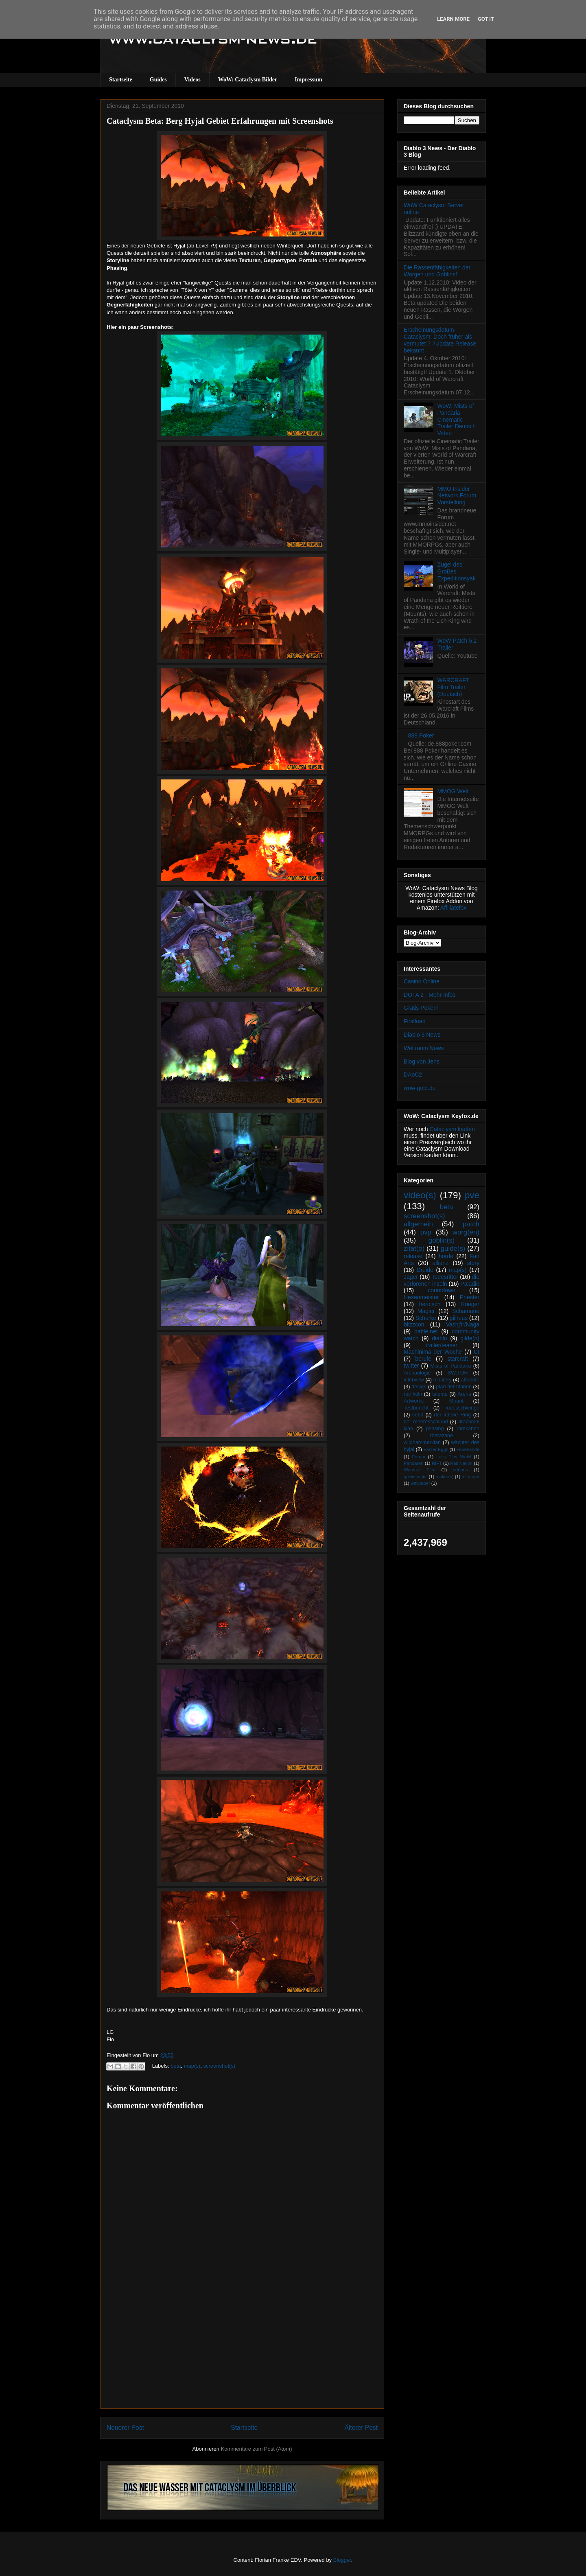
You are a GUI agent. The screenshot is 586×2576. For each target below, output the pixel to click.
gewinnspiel (415, 1476)
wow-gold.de (420, 1088)
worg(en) (466, 1232)
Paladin (469, 1283)
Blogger (342, 2560)
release (413, 1256)
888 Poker (421, 735)
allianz (440, 1263)
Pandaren (414, 1463)
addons (460, 1469)
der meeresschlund (426, 1422)
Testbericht (416, 1408)
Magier (426, 1311)
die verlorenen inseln (441, 1280)
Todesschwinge (461, 1408)
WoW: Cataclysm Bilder (247, 80)
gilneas (459, 1318)
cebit (417, 1415)
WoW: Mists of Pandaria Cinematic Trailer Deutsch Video (456, 419)
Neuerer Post (125, 2427)
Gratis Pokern (421, 1008)
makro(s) (444, 1476)
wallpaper (420, 1483)
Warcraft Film (419, 1469)
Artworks (414, 1401)
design (418, 1387)
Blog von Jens (422, 1061)
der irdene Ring (452, 1415)
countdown (441, 1290)
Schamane (465, 1311)
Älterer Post (361, 2427)
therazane (441, 1435)
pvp (425, 1232)
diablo (439, 1338)
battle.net (426, 1331)
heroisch (430, 1304)
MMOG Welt (453, 791)
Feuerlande (467, 1449)
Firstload (415, 1021)
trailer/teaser (441, 1345)
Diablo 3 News (422, 1034)
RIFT (437, 1463)
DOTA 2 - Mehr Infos (429, 994)
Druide (425, 1270)
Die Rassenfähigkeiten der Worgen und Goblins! (437, 271)
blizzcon (414, 1324)
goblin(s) (442, 1240)
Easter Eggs (435, 1449)
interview (414, 1380)
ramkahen (468, 1428)
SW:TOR (458, 1373)
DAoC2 (413, 1074)
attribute (470, 1380)
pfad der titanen (454, 1387)
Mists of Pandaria (450, 1366)
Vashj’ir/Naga (462, 1324)
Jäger (411, 1277)
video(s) (420, 1195)
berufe (423, 1358)
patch (471, 1224)
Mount (456, 1401)
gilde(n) (469, 1338)
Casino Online (422, 981)
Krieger (470, 1304)
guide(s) (453, 1248)
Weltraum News (424, 1048)
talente (440, 1394)
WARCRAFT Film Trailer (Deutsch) (453, 687)
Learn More (453, 19)
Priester (469, 1297)
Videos (192, 80)
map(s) (192, 2066)
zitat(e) (414, 1248)
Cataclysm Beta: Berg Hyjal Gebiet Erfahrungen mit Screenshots (220, 120)
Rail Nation (461, 1463)
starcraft (457, 1358)
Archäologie (417, 1373)
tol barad (470, 1476)
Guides (158, 80)
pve (472, 1195)
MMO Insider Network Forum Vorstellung (457, 496)
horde (446, 1256)
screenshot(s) (219, 2066)
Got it (486, 19)
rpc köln (413, 1394)
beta (176, 2066)
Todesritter (445, 1277)
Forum (418, 1456)
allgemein (418, 1224)
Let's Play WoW (453, 1456)
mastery (442, 1380)
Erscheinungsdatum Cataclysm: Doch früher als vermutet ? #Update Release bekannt (440, 339)
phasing (435, 1428)
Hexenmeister (421, 1297)
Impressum (308, 80)
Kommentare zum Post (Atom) (256, 2449)
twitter (411, 1365)
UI (476, 1351)
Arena (464, 1394)
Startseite (120, 80)
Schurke (425, 1318)
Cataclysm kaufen (452, 1129)
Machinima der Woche (433, 1351)
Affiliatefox (453, 907)
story (473, 1263)
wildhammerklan (422, 1442)
